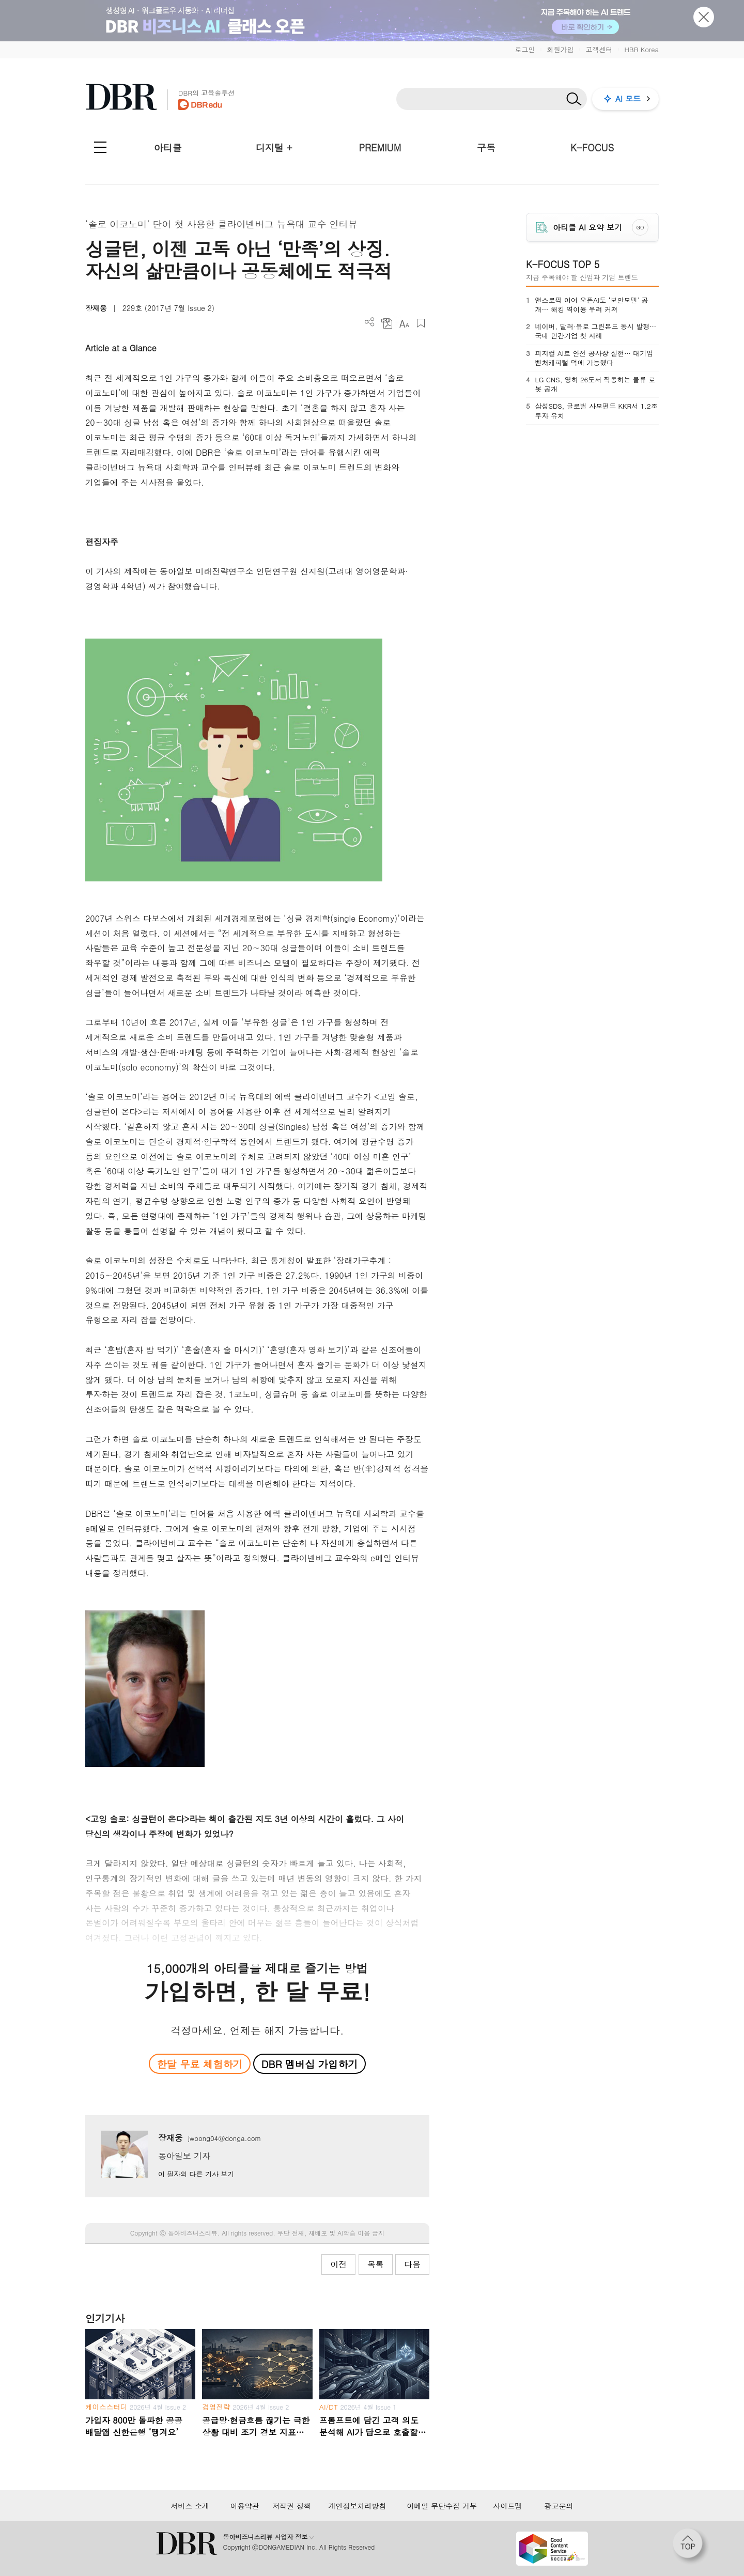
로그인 (525, 49)
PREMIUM (380, 147)
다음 (412, 2264)
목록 (375, 2264)
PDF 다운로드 (386, 323)
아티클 (168, 147)
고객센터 (598, 49)
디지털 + (274, 147)
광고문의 (559, 2506)
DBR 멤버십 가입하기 (309, 2064)
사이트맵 (507, 2506)
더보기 (369, 322)
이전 (338, 2264)
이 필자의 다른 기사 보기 (196, 2174)
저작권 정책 (291, 2506)
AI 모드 (628, 98)
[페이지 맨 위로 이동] (691, 2546)
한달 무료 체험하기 (199, 2064)
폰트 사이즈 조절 (403, 323)
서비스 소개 (190, 2506)
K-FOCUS (592, 147)
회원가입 (560, 49)
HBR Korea (641, 49)
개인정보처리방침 (357, 2506)
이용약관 (244, 2506)
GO (640, 227)
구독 (486, 147)
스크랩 (420, 323)
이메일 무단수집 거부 (442, 2506)
